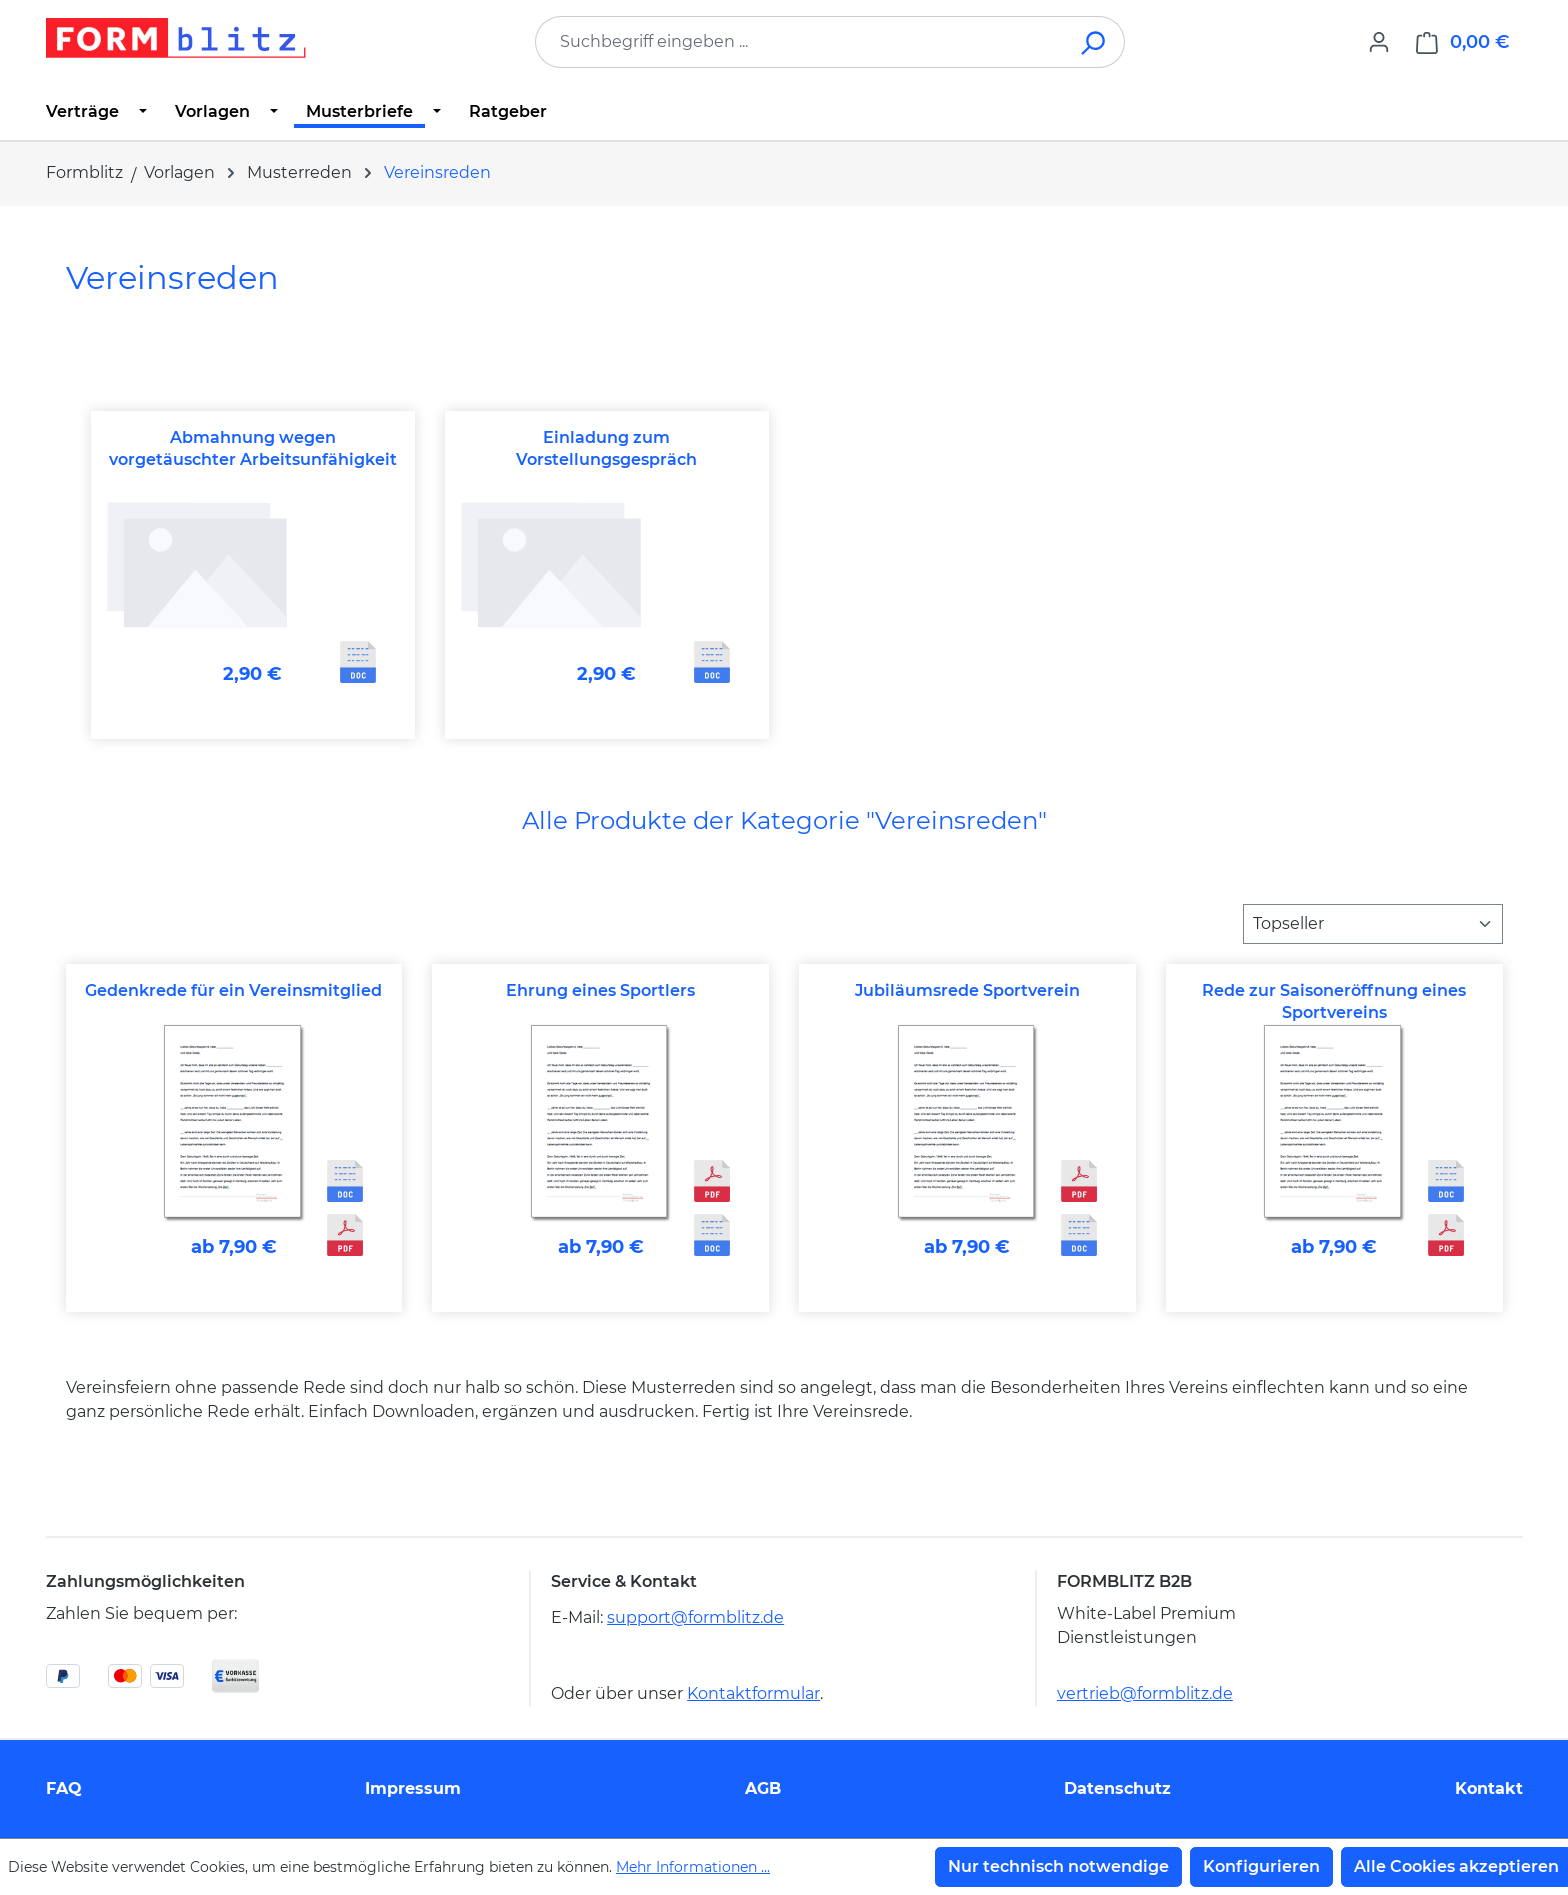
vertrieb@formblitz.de (1145, 1693)
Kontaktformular (753, 1693)
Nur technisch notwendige (1058, 1866)
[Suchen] (1094, 42)
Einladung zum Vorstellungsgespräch (606, 448)
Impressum (413, 1788)
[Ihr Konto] (1379, 42)
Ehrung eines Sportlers (600, 990)
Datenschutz (1117, 1788)
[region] (784, 575)
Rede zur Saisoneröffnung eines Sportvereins (1334, 1001)
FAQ (64, 1788)
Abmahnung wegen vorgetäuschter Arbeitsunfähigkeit (253, 448)
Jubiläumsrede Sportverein (967, 990)
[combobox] (800, 42)
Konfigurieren (1261, 1866)
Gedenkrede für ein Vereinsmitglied (233, 990)
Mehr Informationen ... (693, 1867)
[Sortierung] (1373, 924)
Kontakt (1489, 1788)
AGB (763, 1788)
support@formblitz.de (695, 1617)
